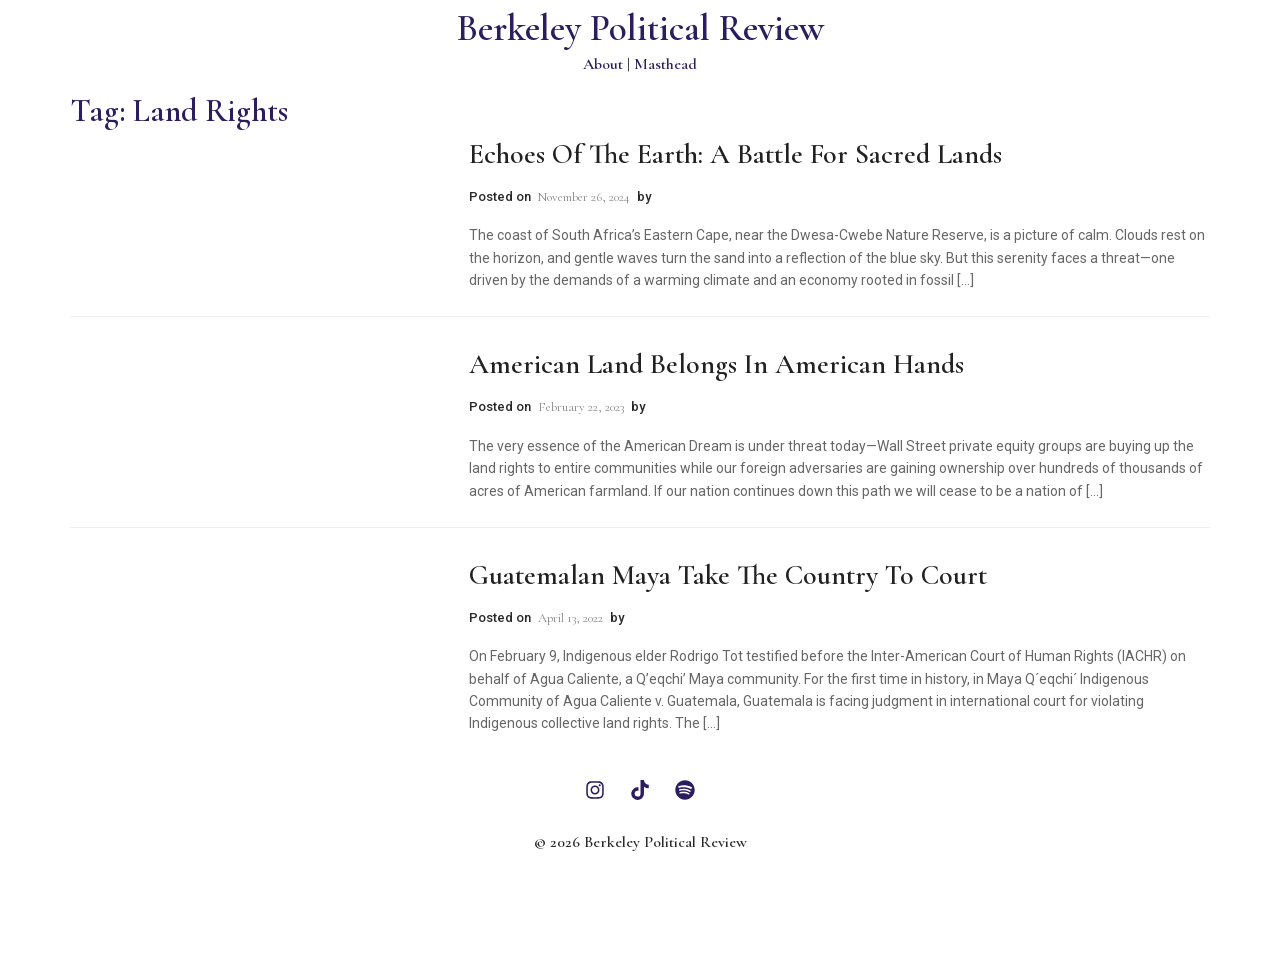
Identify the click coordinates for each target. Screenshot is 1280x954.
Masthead (665, 64)
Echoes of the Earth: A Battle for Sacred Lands (735, 154)
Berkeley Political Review (640, 28)
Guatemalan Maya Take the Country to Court (728, 575)
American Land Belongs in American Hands (716, 364)
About (603, 64)
